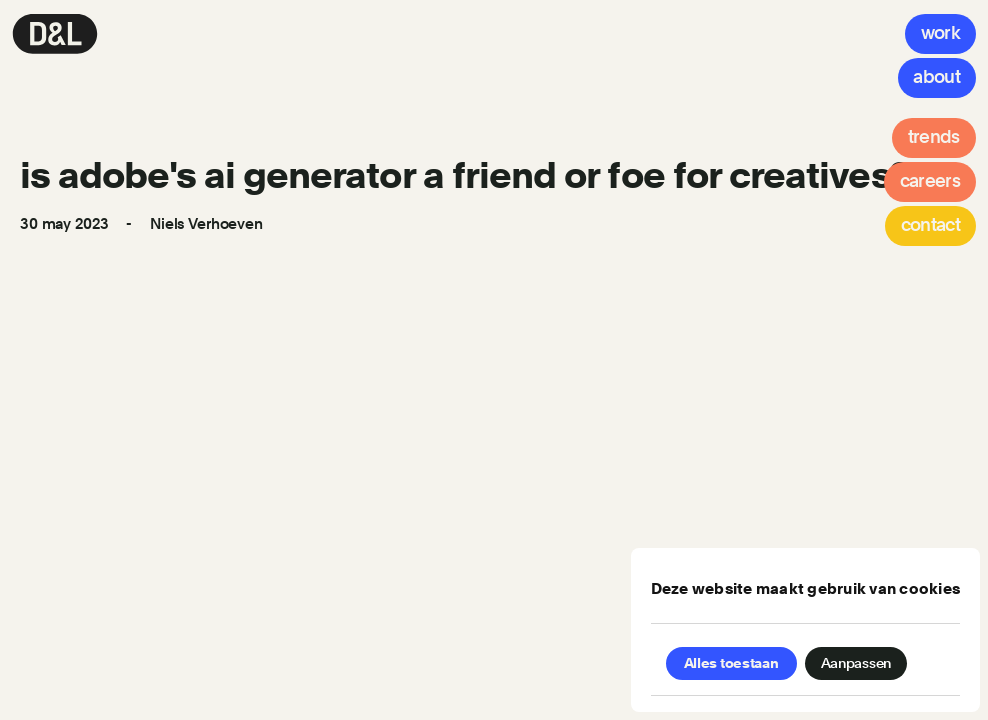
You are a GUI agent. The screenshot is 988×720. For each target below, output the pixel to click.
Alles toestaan (731, 663)
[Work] (940, 34)
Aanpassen (856, 663)
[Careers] (930, 182)
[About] (937, 78)
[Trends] (934, 138)
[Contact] (930, 226)
